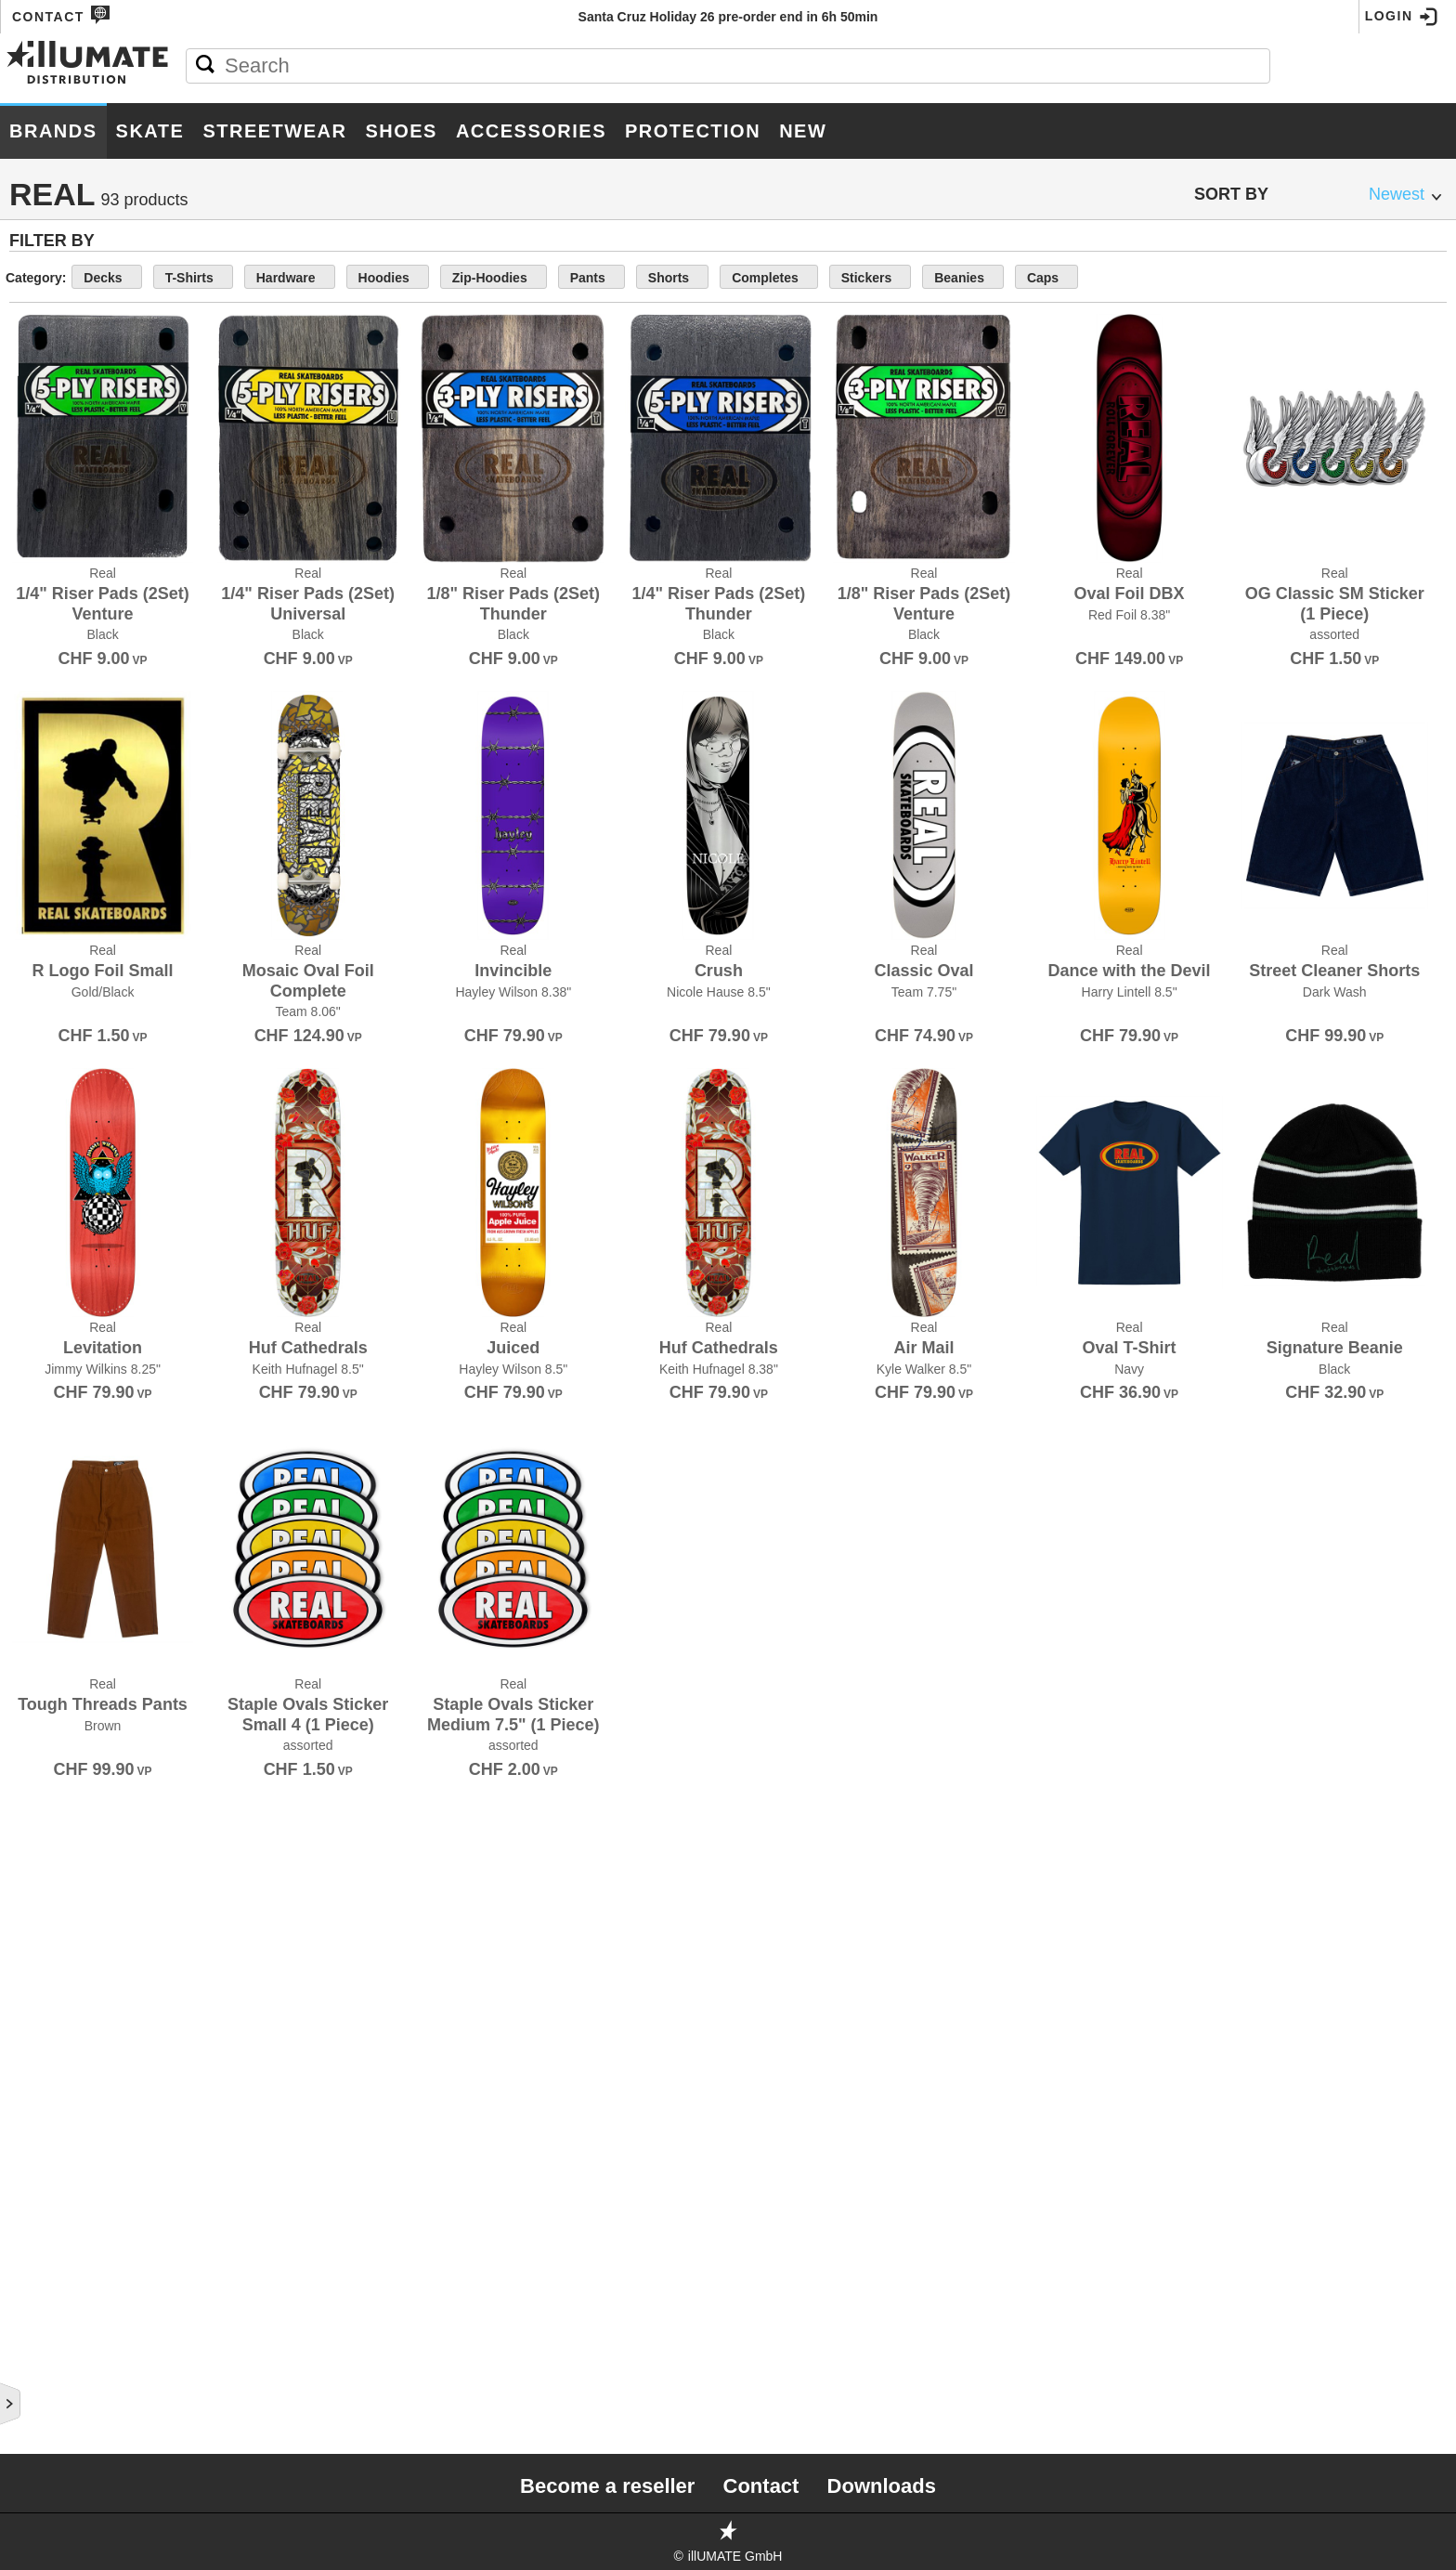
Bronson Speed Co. (81, 470)
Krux (29, 1205)
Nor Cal (41, 1406)
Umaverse (47, 2253)
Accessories (531, 131)
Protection (692, 131)
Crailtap (43, 581)
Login (1402, 16)
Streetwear (274, 131)
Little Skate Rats (75, 1250)
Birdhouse (50, 358)
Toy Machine (56, 2208)
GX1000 (34, 1027)
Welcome (45, 2409)
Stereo (38, 2075)
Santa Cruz (52, 1829)
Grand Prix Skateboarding (110, 982)
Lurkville (47, 1272)
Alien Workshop (71, 269)
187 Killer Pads (67, 224)
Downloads (881, 2486)
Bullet (36, 514)
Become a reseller (607, 2486)
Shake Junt (52, 1852)
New (802, 131)
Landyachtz (54, 1227)
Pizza (29, 1517)
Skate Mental (61, 1963)
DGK (25, 692)
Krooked (44, 1183)
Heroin (36, 1094)
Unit (26, 2297)
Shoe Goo (46, 1874)
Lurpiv (34, 1294)
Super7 (37, 2097)
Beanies (1160, 277)
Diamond (42, 715)
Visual (34, 2364)
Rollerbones (60, 1785)
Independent (57, 1116)
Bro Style (48, 447)
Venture (42, 2342)
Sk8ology (47, 1941)
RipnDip (37, 1762)
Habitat (38, 1049)
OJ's (25, 1428)
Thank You (49, 2119)
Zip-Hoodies (727, 277)
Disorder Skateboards (97, 737)
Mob (26, 1361)
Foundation (54, 893)
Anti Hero (47, 291)
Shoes (401, 131)
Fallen (36, 848)
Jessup (36, 1138)
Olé (24, 1450)
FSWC (30, 915)
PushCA (38, 1651)
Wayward (45, 2387)
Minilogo (44, 1339)
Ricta (30, 1740)
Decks (370, 277)
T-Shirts (449, 277)
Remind (36, 1718)
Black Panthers (71, 380)
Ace (25, 247)
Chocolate (52, 536)
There (33, 2141)
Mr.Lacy (41, 1383)
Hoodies (629, 277)
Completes (980, 277)
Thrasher (47, 2164)
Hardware (538, 277)
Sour (29, 2030)
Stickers (1074, 277)
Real (28, 1673)
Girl (26, 960)
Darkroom (50, 648)
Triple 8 (39, 2231)
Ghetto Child (60, 938)
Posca (34, 1540)
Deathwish (50, 670)
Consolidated (62, 559)
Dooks (34, 804)
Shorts (891, 277)
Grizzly (38, 1005)
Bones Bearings (70, 403)
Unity (30, 2320)
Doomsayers (57, 826)
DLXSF (32, 759)
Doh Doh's (47, 782)
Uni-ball (41, 2275)
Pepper (37, 1473)
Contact (61, 15)
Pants (818, 277)
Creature (47, 603)
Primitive (43, 1584)
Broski (36, 492)
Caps (1236, 277)
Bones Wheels (64, 425)
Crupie (35, 626)
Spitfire (40, 2052)
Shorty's (44, 1896)
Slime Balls (54, 2008)
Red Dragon (55, 1696)
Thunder (42, 2186)
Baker (34, 314)
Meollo (39, 1317)
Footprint (48, 871)
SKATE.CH (44, 1985)
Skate (150, 131)
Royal (33, 1807)
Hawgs (35, 1071)
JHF (23, 1161)
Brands (53, 131)
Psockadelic (58, 1629)
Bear (29, 336)
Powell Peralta (70, 1562)
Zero (29, 2431)
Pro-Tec (40, 1606)
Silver (34, 1918)
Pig (22, 1495)
